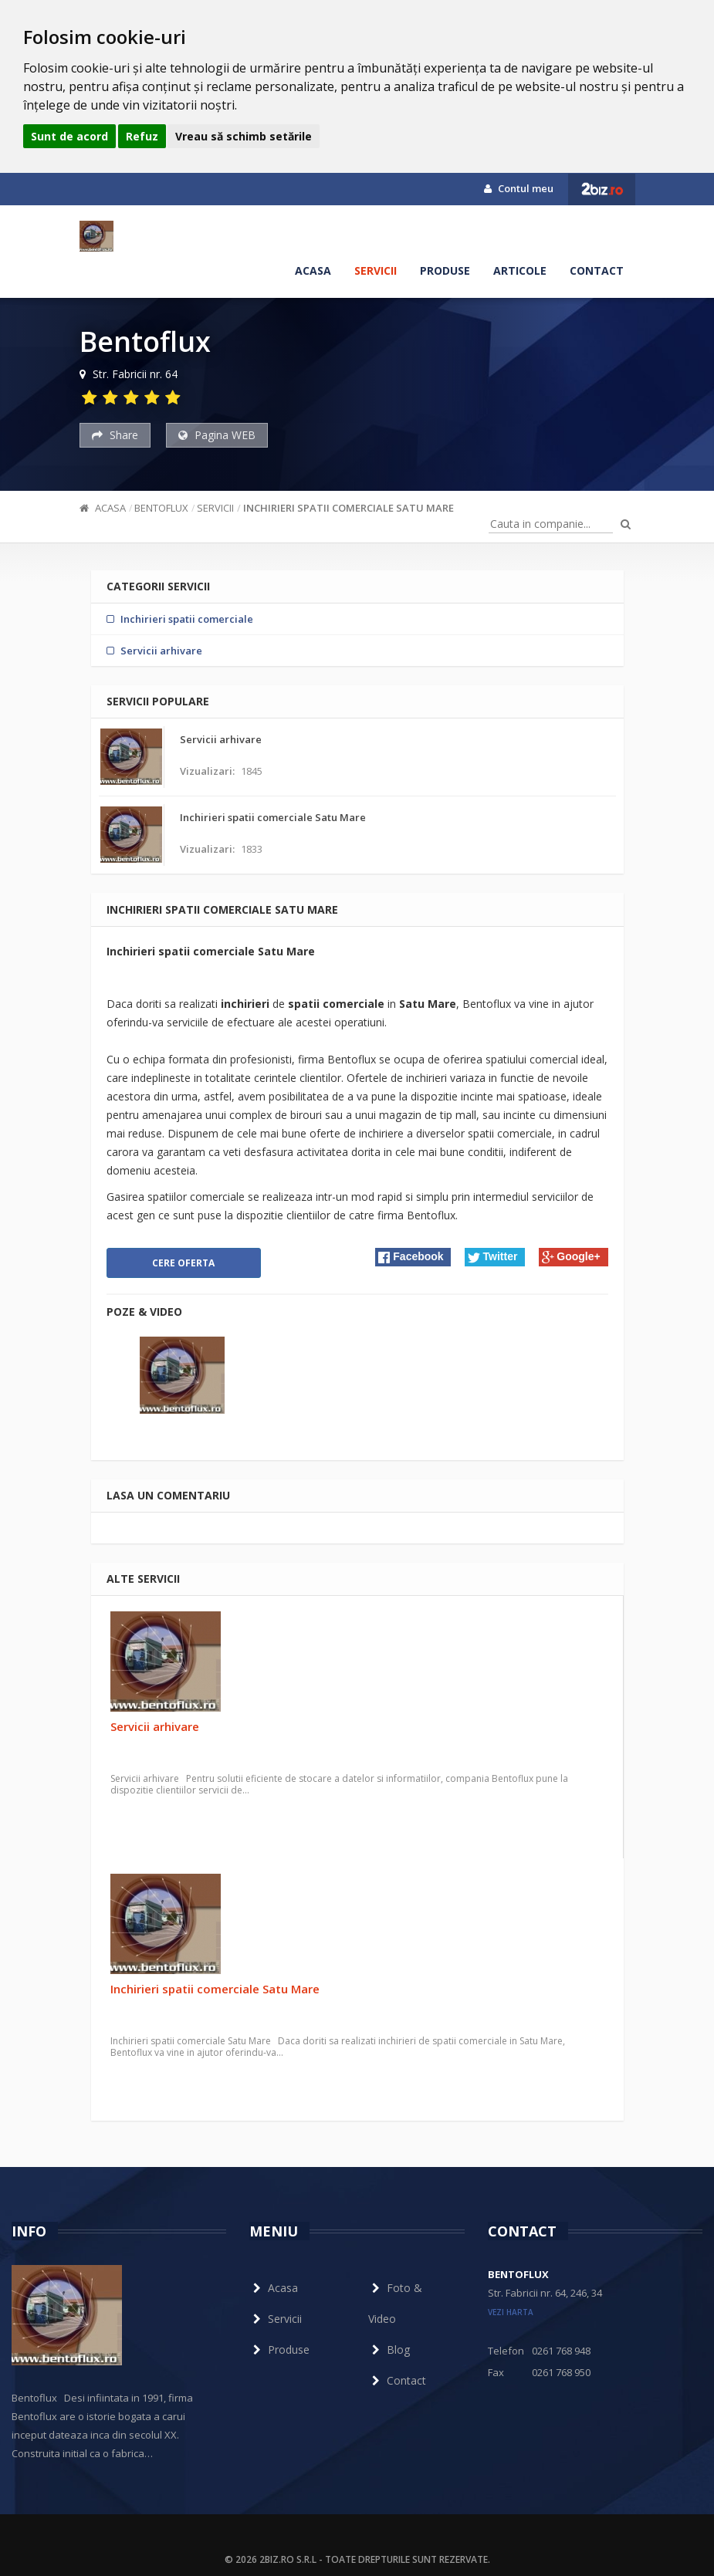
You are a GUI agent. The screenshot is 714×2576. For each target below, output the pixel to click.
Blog (389, 2349)
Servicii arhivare (154, 1726)
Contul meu (518, 188)
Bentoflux (161, 508)
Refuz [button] (142, 136)
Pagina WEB (216, 435)
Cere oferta (183, 1262)
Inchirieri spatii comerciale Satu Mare (348, 508)
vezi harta (510, 2312)
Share (115, 435)
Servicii (375, 270)
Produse (445, 270)
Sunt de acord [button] (69, 136)
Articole (519, 270)
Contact (597, 270)
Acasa (313, 270)
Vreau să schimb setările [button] (243, 136)
